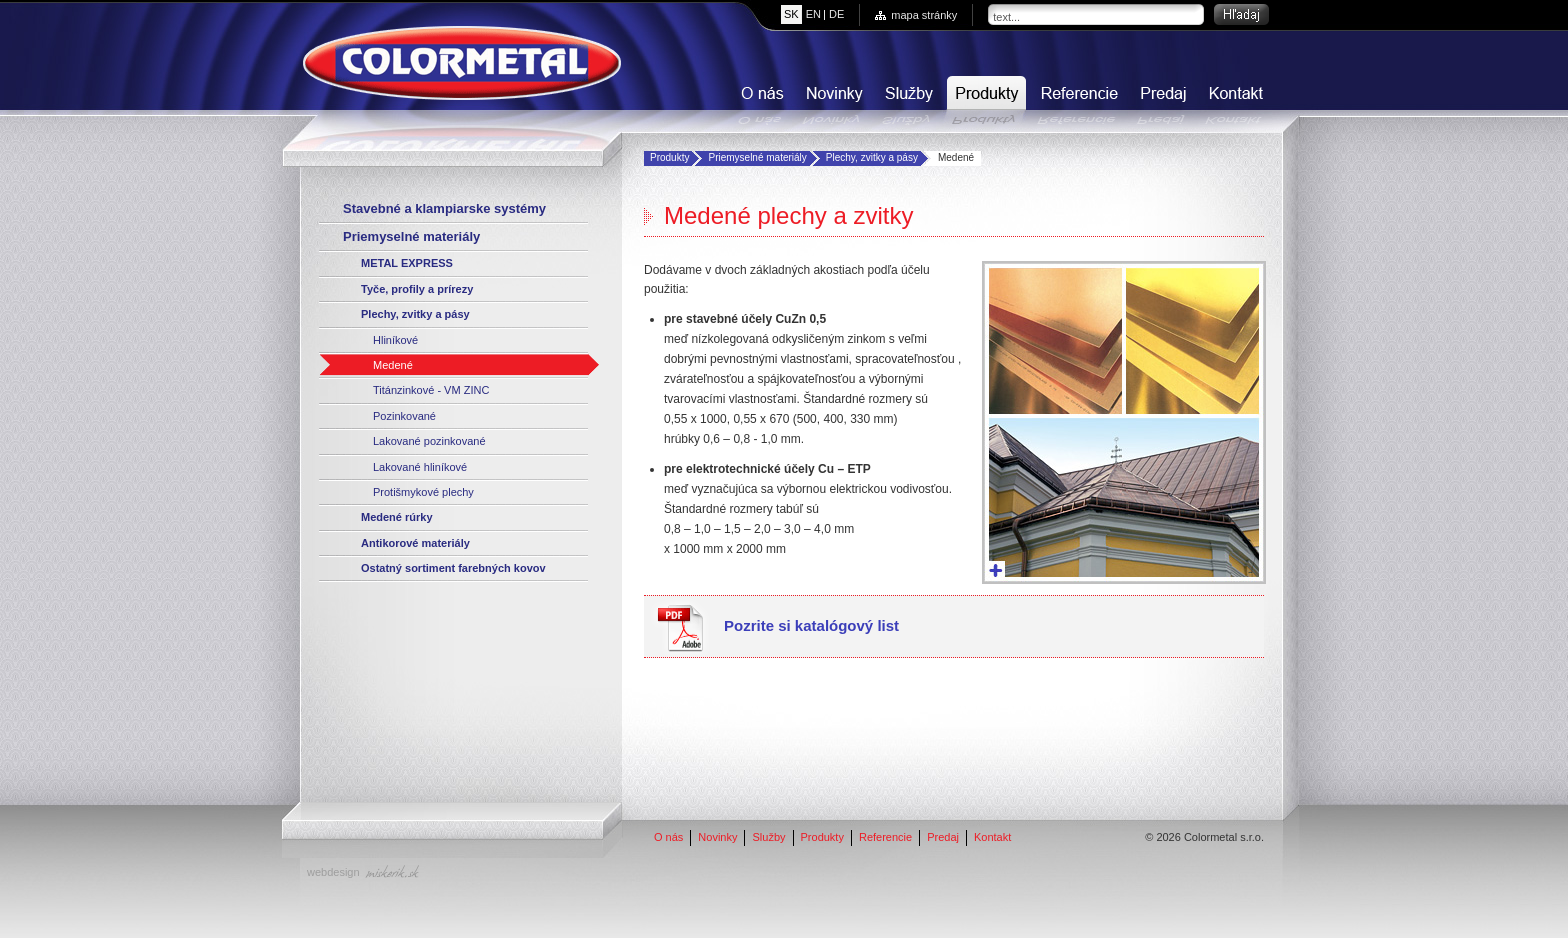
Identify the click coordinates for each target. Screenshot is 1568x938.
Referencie (1077, 100)
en (813, 14)
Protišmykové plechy (423, 492)
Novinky (832, 100)
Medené (393, 365)
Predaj (1161, 100)
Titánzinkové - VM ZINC (431, 390)
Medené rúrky (397, 517)
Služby (906, 100)
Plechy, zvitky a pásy (872, 157)
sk (791, 14)
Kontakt (1234, 100)
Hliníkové (395, 340)
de (836, 14)
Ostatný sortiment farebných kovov (453, 568)
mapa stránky (924, 15)
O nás (760, 100)
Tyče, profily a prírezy (417, 289)
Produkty (984, 100)
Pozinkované (404, 416)
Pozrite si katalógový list (811, 625)
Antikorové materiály (415, 543)
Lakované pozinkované (429, 441)
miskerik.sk (392, 871)
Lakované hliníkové (420, 467)
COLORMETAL (462, 63)
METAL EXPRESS (407, 263)
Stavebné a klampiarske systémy (444, 208)
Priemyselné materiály (757, 157)
